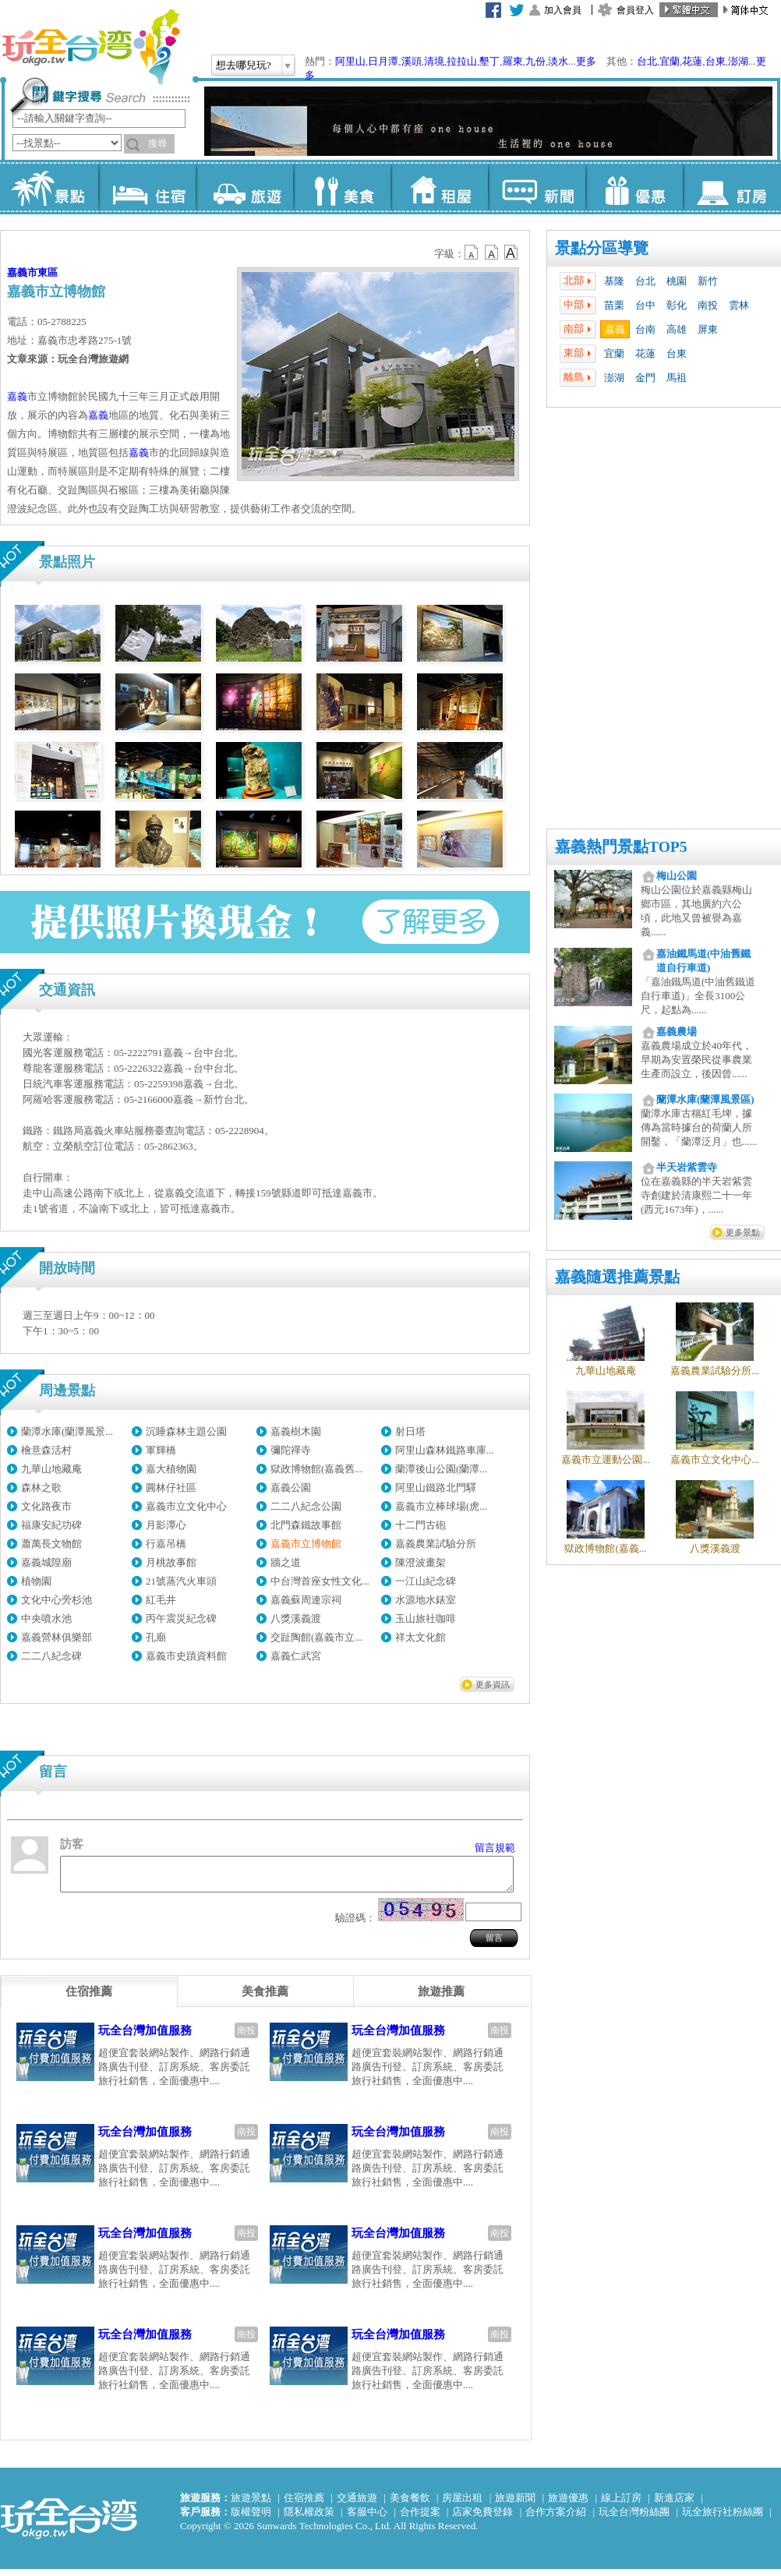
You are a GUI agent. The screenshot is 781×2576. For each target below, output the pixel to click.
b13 (492, 252)
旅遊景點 (251, 2505)
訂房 (731, 187)
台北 (647, 61)
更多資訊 (492, 1684)
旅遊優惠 (568, 2505)
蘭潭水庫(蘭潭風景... (67, 1431)
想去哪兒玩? (243, 65)
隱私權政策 (309, 2519)
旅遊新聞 (515, 2505)
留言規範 (495, 1847)
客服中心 (367, 2519)
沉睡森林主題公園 (186, 1431)
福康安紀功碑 (51, 1525)
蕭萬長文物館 (51, 1543)
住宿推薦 (304, 2505)
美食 (341, 187)
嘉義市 (22, 272)
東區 (47, 272)
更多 (586, 61)
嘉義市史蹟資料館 (186, 1656)
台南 (645, 329)
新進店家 (674, 2505)
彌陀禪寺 (290, 1450)
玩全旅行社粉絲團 (722, 2519)
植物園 (36, 1581)
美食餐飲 (410, 2505)
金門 (645, 377)
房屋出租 (462, 2505)
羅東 (513, 61)
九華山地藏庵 (51, 1469)
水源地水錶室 (425, 1600)
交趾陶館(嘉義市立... (316, 1637)
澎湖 (738, 61)
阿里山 (350, 61)
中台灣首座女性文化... (319, 1581)
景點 (49, 187)
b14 (511, 252)
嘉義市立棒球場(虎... (441, 1506)
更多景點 (743, 1232)
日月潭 (383, 61)
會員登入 (635, 10)
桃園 (676, 281)
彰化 (676, 305)
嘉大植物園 (171, 1469)
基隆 (614, 281)
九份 (535, 61)
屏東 (708, 329)
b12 (472, 252)
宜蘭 (669, 61)
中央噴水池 (46, 1618)
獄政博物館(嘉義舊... (316, 1469)
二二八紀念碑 (51, 1656)
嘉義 (615, 329)
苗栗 (614, 305)
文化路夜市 (46, 1506)
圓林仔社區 (171, 1487)
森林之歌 (41, 1487)
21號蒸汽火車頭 (181, 1581)
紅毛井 (161, 1600)
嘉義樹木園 (295, 1431)
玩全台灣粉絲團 (634, 2519)
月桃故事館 (171, 1562)
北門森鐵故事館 (305, 1525)
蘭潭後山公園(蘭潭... (441, 1469)
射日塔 (410, 1431)
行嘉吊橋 (166, 1543)
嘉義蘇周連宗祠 (305, 1600)
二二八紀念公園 (305, 1506)
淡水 (558, 61)
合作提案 (420, 2519)
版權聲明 (251, 2519)
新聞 (536, 187)
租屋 (439, 187)
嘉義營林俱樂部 (56, 1637)
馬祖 (676, 377)
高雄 (676, 329)
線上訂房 (621, 2505)
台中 (645, 305)
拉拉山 (462, 61)
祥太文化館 (420, 1637)
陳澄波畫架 (420, 1562)
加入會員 (562, 10)
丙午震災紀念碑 (181, 1618)
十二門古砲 (420, 1525)
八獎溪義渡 (295, 1618)
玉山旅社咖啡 (425, 1618)
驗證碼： (355, 1925)
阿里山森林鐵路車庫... (444, 1450)
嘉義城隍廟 (46, 1562)
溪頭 (411, 61)
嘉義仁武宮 (295, 1656)
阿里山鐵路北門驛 (435, 1487)
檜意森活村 (46, 1450)
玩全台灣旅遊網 (90, 47)
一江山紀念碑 (425, 1581)
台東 (715, 61)
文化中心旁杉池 (56, 1600)
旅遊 (244, 187)
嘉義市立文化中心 (186, 1506)
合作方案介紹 (555, 2519)
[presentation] (89, 1998)
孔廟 (156, 1637)
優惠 (634, 187)
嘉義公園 (290, 1487)
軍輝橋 (161, 1450)
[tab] (89, 1998)
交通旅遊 (357, 2505)
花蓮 (692, 61)
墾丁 (489, 61)
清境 (434, 61)
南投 (708, 305)
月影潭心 (166, 1525)
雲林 (739, 305)
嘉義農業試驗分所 (435, 1543)
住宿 (147, 187)
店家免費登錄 (482, 2519)
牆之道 (285, 1562)
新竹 (708, 281)
